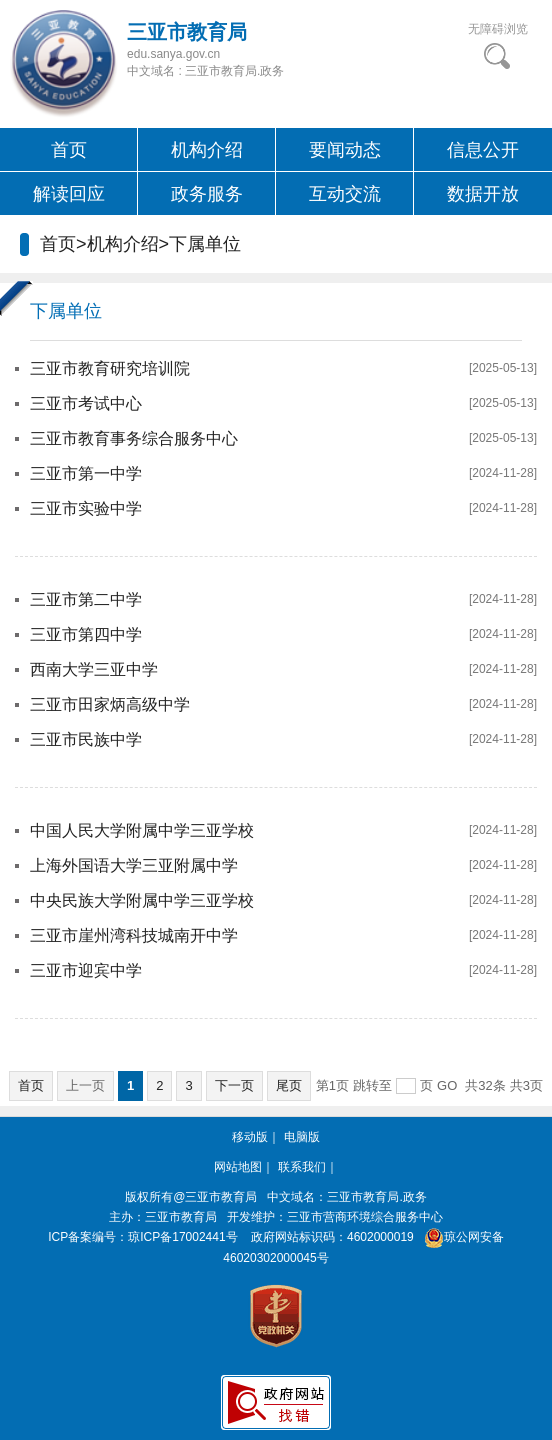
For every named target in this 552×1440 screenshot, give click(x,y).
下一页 (234, 1085)
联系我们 (302, 1167)
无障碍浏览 (498, 29)
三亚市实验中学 (86, 508)
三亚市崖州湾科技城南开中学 (134, 935)
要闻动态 (345, 150)
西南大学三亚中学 (94, 669)
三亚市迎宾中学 (86, 970)
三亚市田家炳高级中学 (110, 704)
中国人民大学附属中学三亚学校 (142, 830)
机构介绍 (207, 150)
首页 (69, 150)
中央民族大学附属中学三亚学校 (142, 900)
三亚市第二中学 (86, 599)
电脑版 (302, 1137)
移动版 (250, 1137)
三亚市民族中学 (86, 739)
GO (447, 1085)
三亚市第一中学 (86, 473)
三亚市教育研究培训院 (110, 368)
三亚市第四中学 (86, 634)
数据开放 (483, 194)
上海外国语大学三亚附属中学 (134, 865)
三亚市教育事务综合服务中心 (134, 438)
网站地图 (238, 1167)
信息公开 (483, 150)
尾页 (289, 1085)
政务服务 (207, 194)
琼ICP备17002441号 (182, 1237)
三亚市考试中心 (86, 403)
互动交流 (345, 194)
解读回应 (69, 194)
